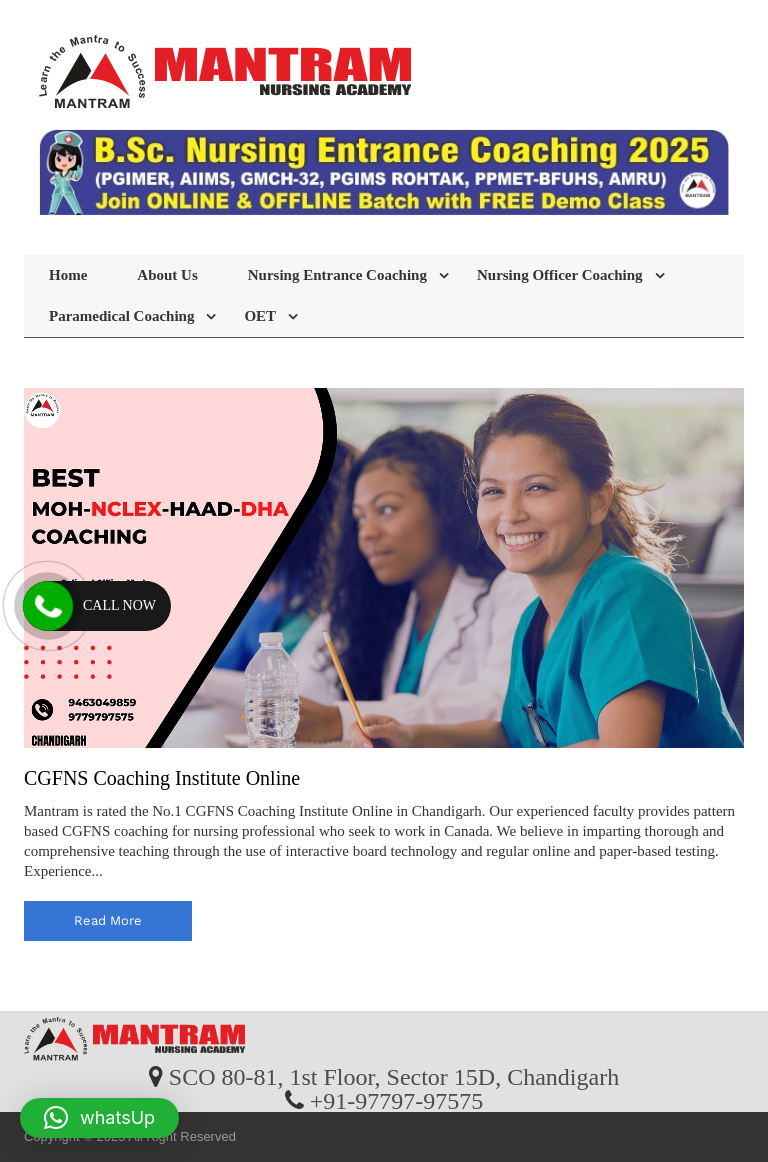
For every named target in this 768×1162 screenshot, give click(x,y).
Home (68, 275)
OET (260, 316)
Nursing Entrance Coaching (337, 275)
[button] (99, 1118)
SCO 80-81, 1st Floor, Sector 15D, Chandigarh (394, 1076)
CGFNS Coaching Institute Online (162, 778)
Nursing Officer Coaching (560, 275)
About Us (167, 275)
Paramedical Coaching (121, 316)
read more (108, 920)
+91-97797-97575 (397, 1100)
